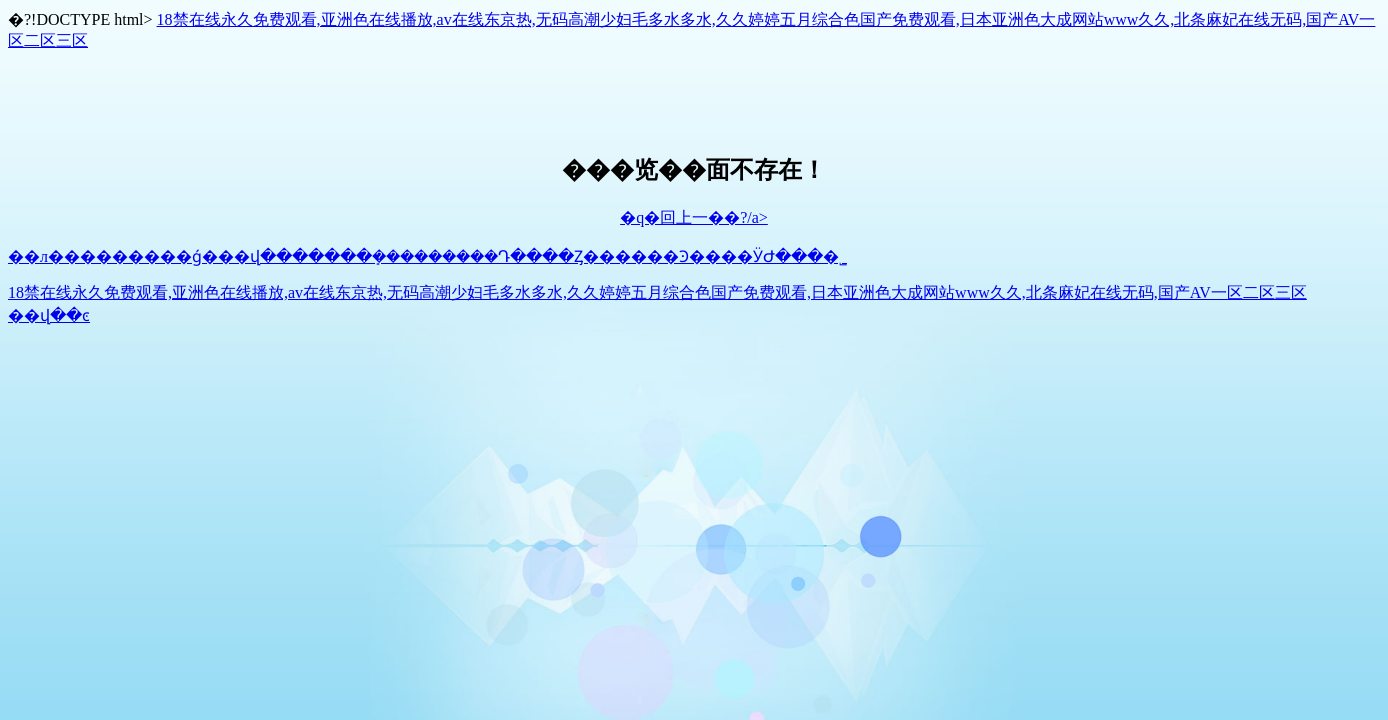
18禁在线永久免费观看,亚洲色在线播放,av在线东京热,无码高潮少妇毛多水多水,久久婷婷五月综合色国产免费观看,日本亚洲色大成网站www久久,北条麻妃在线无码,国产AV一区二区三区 (657, 292)
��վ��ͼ (49, 315)
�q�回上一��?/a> (694, 217)
